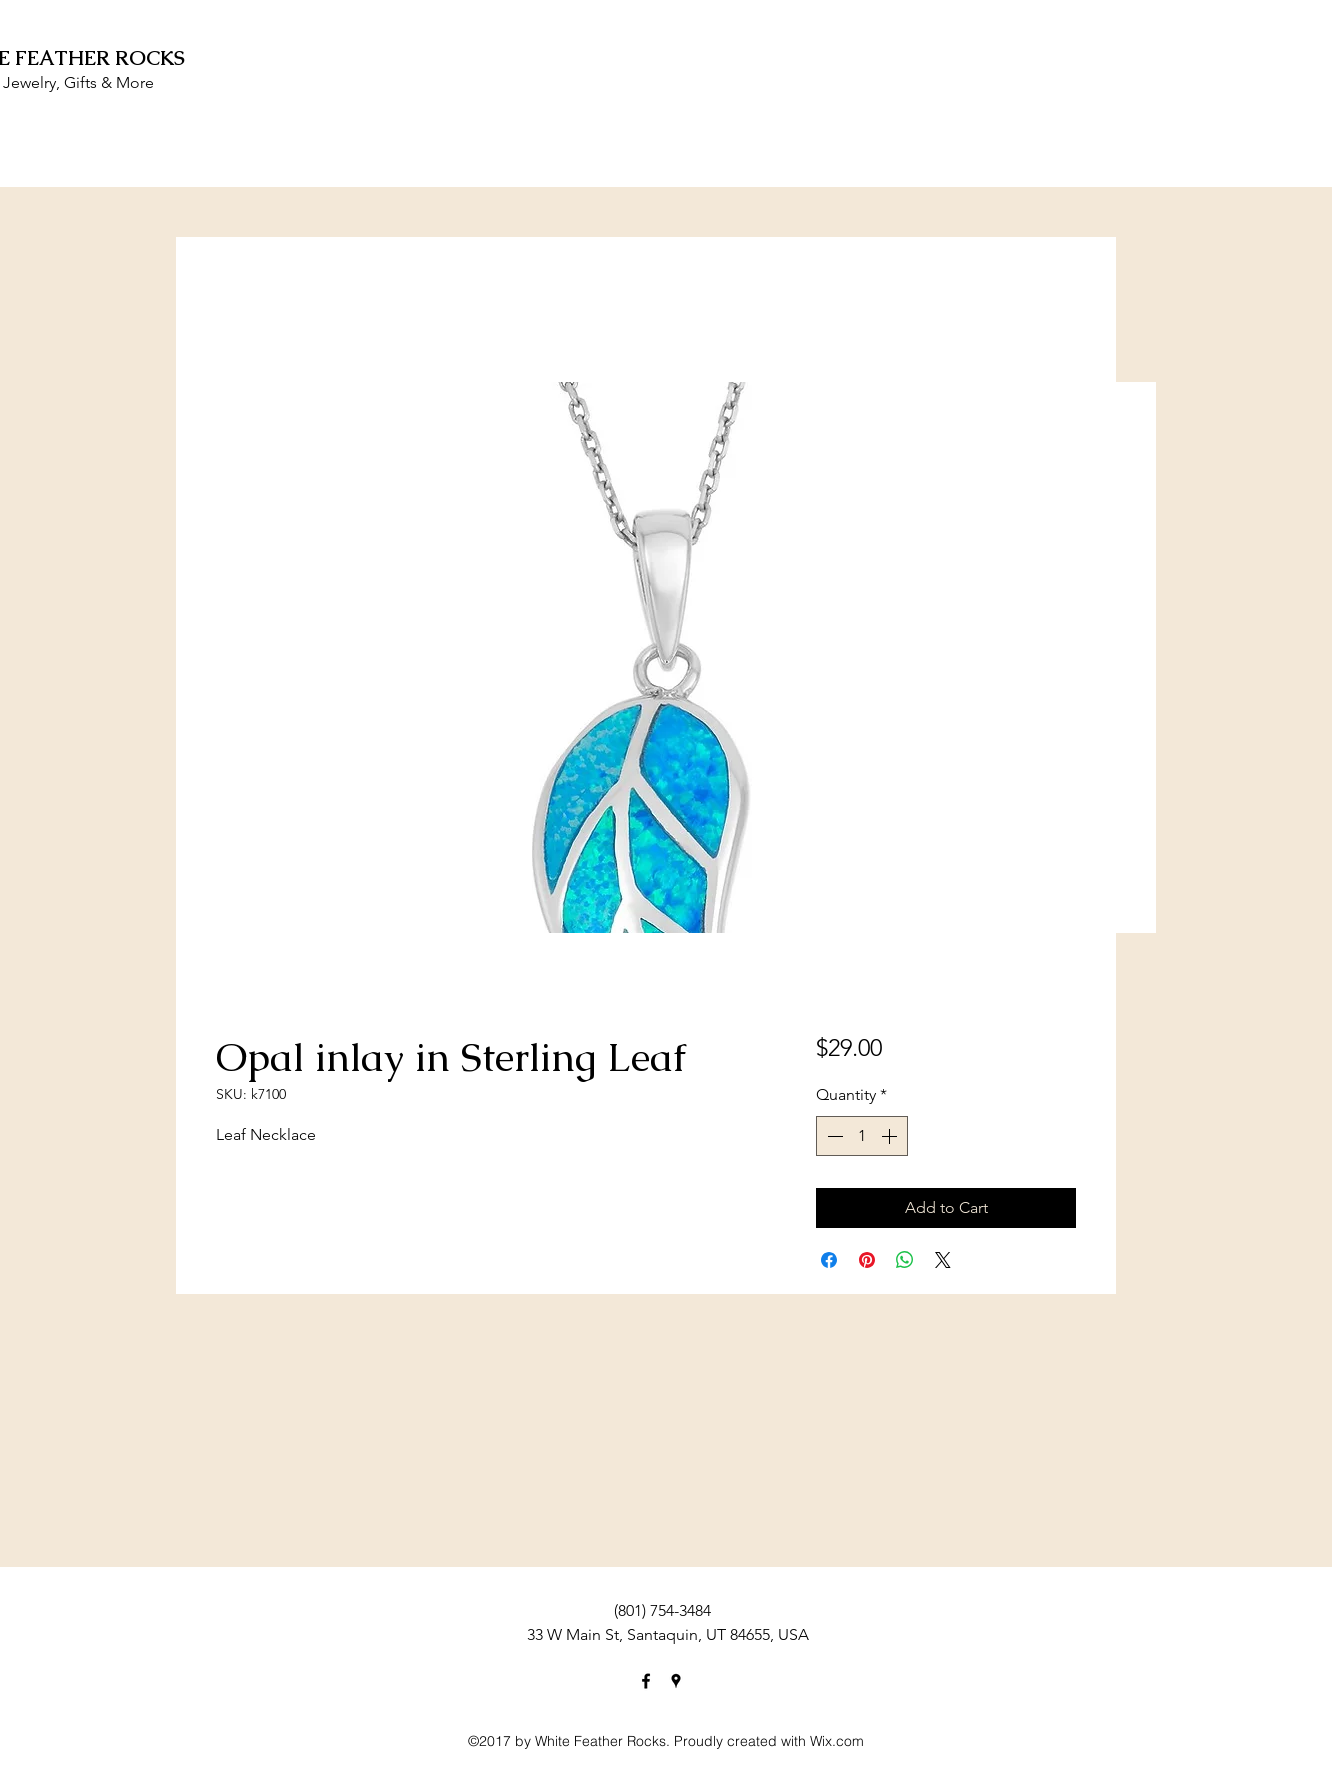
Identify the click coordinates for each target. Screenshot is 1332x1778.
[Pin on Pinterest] (867, 1260)
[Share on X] (943, 1260)
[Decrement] (833, 1136)
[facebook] (646, 1681)
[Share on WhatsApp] (905, 1260)
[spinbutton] (862, 1136)
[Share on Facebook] (829, 1260)
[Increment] (891, 1136)
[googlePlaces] (676, 1681)
